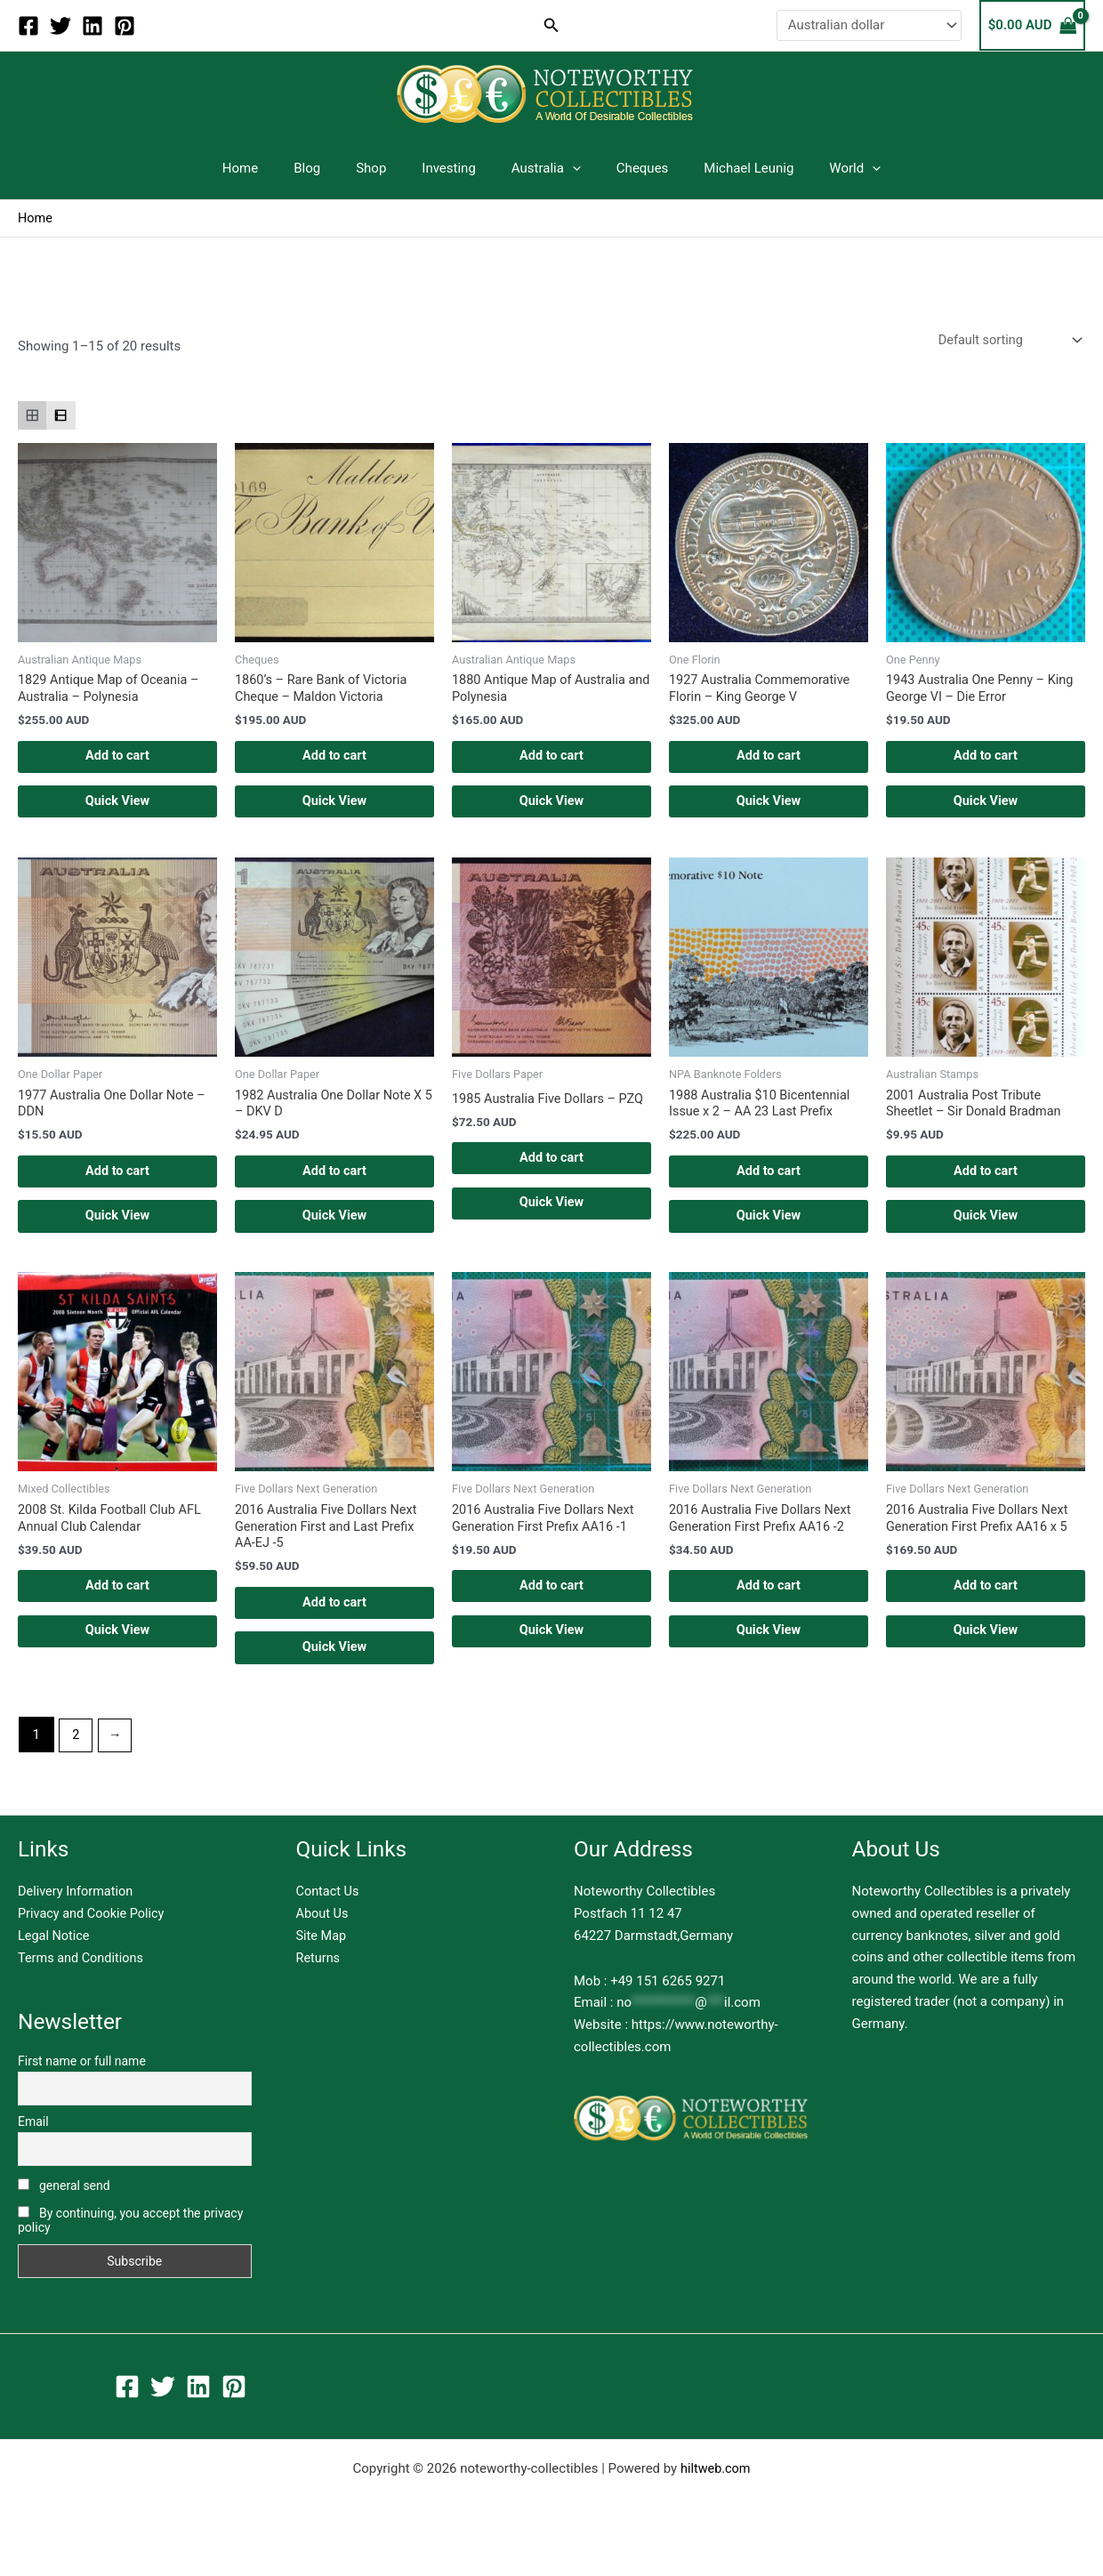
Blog (329, 168)
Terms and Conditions (83, 1987)
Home (271, 168)
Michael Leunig (726, 168)
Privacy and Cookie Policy (94, 1943)
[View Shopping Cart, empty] (1032, 25)
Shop (384, 168)
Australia (541, 168)
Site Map (322, 1965)
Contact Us (329, 1921)
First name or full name (82, 2090)
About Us (323, 1943)
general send (64, 2215)
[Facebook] (28, 25)
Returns (319, 1987)
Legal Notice (55, 1965)
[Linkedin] (92, 25)
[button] (551, 25)
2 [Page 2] (76, 1764)
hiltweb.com (715, 2498)
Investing (453, 168)
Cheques (629, 168)
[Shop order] (1005, 341)
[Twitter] (60, 25)
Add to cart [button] (118, 762)
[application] (568, 168)
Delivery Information (77, 1921)
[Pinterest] (124, 25)
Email (33, 2151)
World (823, 168)
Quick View (117, 810)
